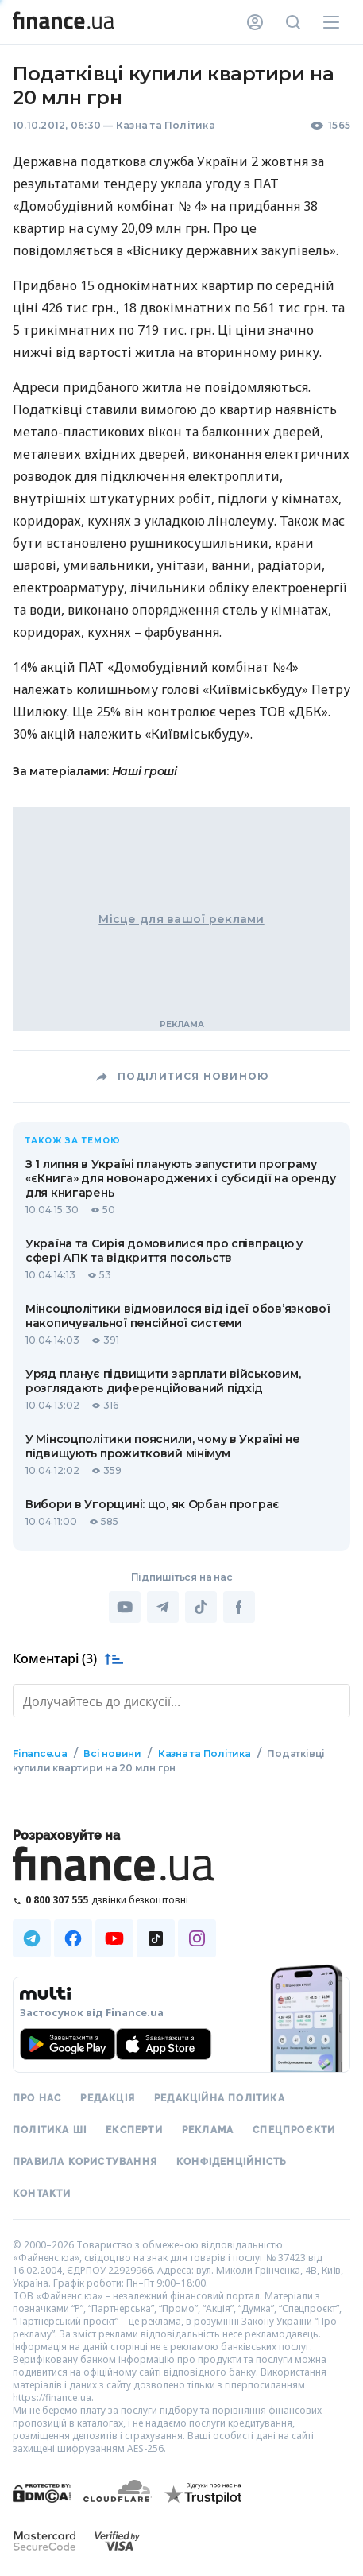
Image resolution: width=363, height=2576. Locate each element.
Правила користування (85, 2161)
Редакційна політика (219, 2098)
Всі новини (112, 1753)
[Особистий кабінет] (255, 22)
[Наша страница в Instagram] (197, 1938)
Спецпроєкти (294, 2130)
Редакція (107, 2098)
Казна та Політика (165, 125)
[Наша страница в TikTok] (156, 1938)
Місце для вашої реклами (181, 919)
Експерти (134, 2130)
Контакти (42, 2193)
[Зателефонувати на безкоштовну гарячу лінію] (181, 1900)
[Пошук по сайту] (293, 22)
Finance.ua (40, 1753)
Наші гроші (144, 771)
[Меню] (331, 22)
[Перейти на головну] (63, 22)
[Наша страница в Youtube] (114, 1938)
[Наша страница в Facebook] (73, 1938)
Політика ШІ (50, 2130)
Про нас (37, 2098)
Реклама (208, 2130)
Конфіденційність (231, 2161)
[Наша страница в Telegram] (32, 1938)
